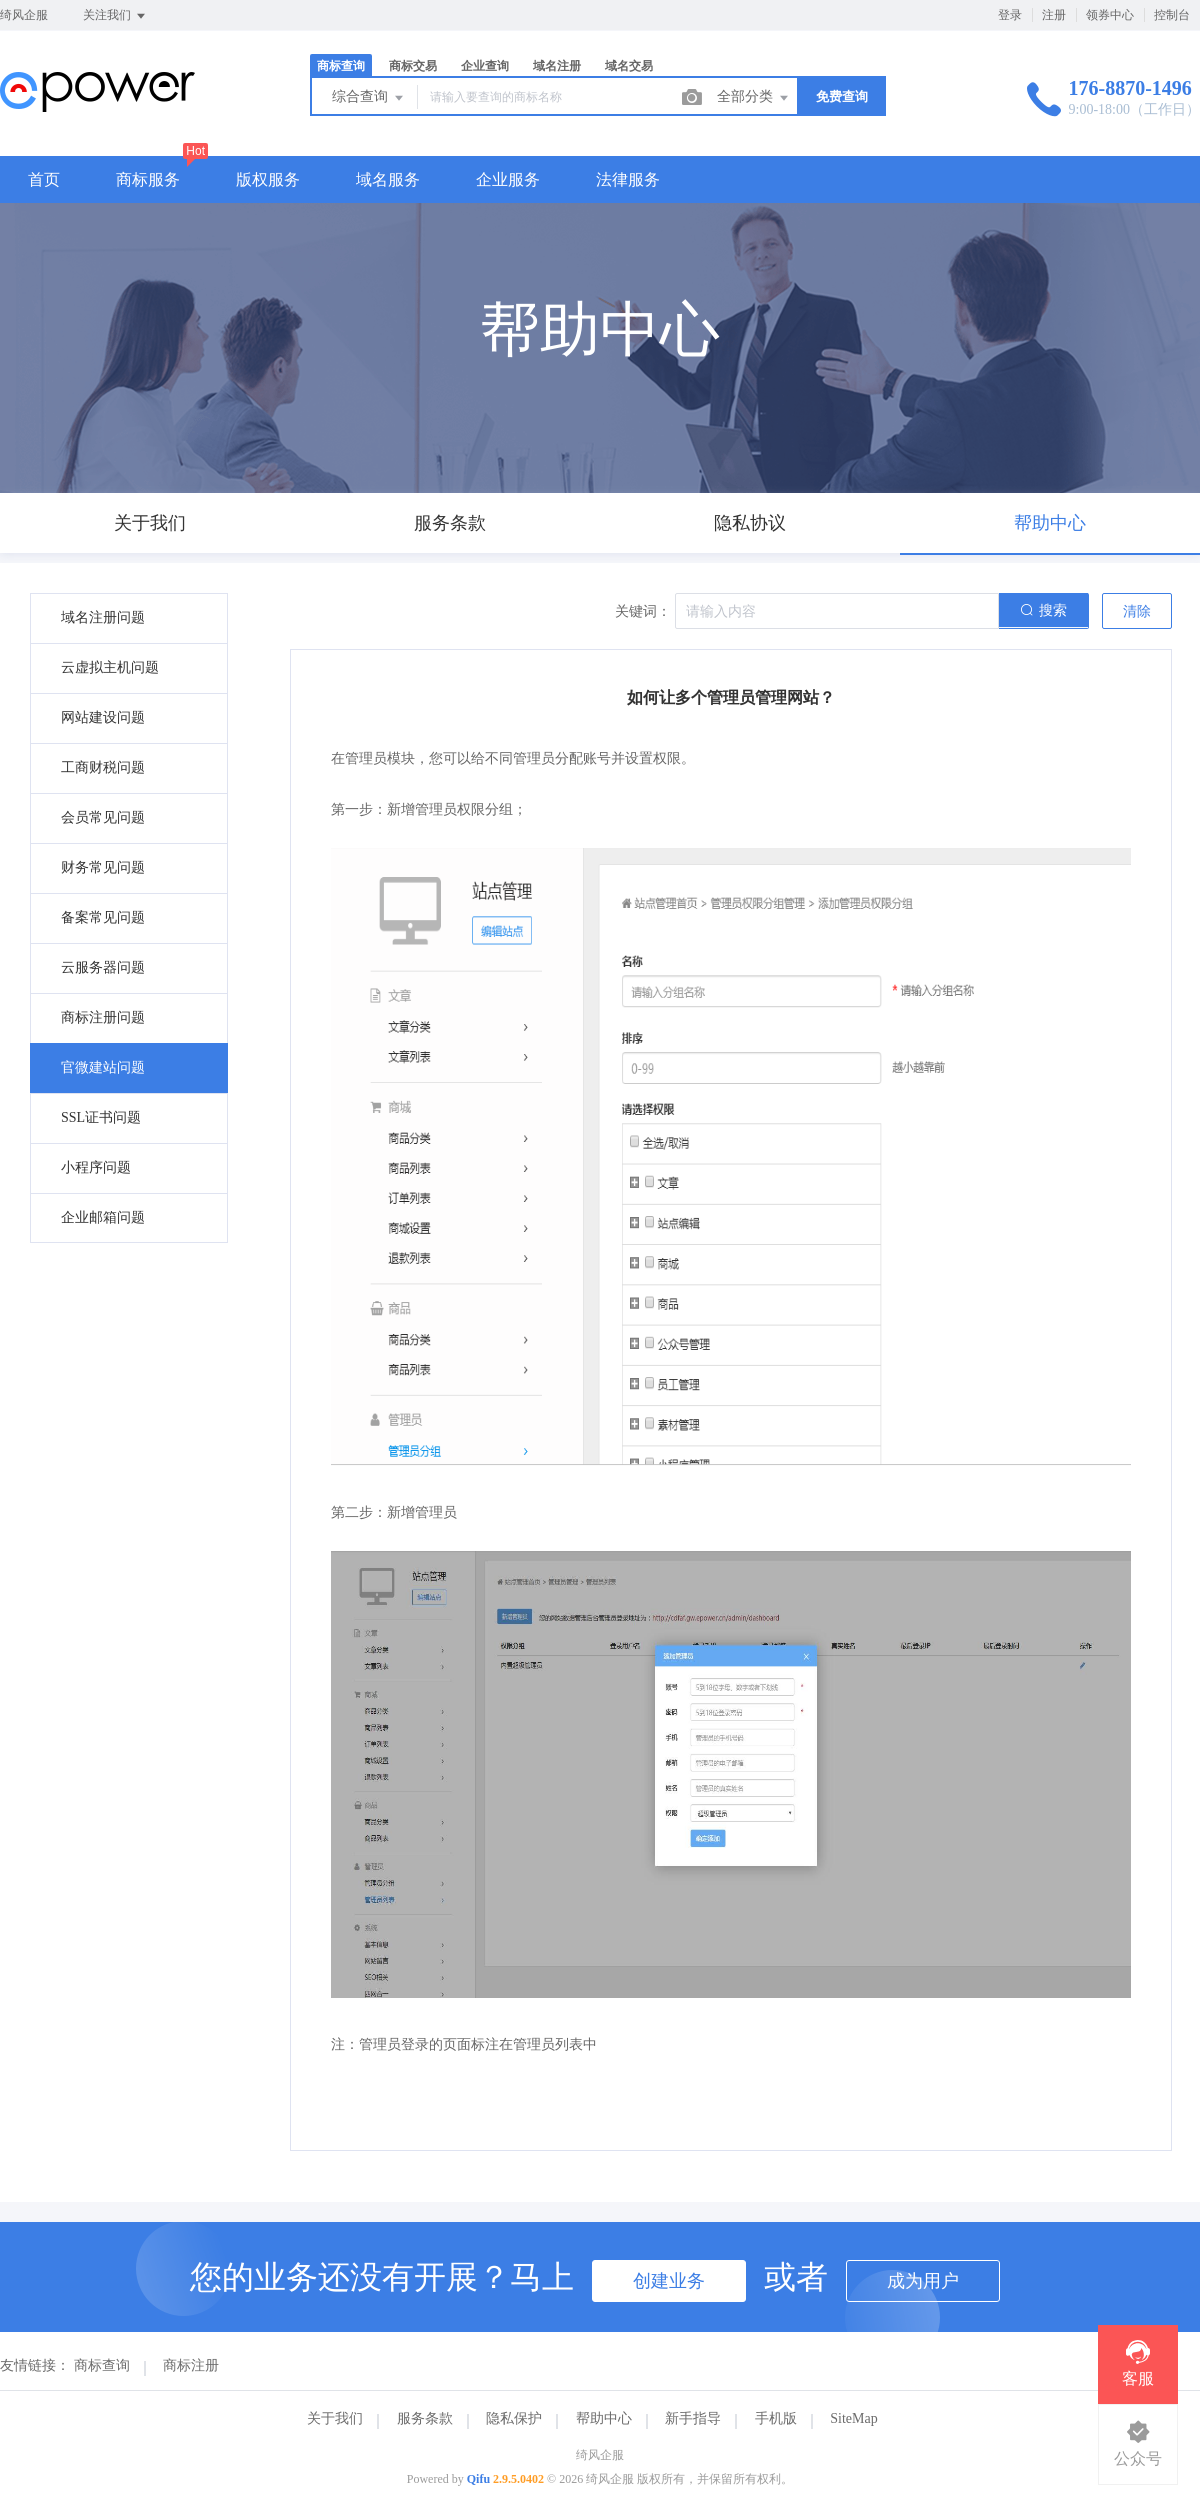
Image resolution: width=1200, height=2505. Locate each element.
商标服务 (148, 179)
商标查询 (341, 66)
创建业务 (669, 2281)
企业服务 (508, 179)
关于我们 (335, 2418)
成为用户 (923, 2281)
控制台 (1172, 15)
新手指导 (693, 2418)
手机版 (776, 2418)
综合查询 (369, 98)
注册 (1054, 15)
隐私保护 (514, 2418)
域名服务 (388, 179)
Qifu (478, 2479)
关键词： (643, 611)
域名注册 (557, 66)
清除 (1137, 611)
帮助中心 (604, 2418)
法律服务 (628, 179)
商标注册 (191, 2365)
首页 (44, 179)
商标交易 (413, 66)
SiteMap (853, 2418)
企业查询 (485, 66)
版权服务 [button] (268, 179)
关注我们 (115, 16)
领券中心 (1110, 15)
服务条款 (425, 2418)
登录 (1010, 15)
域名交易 (629, 66)
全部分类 (754, 98)
